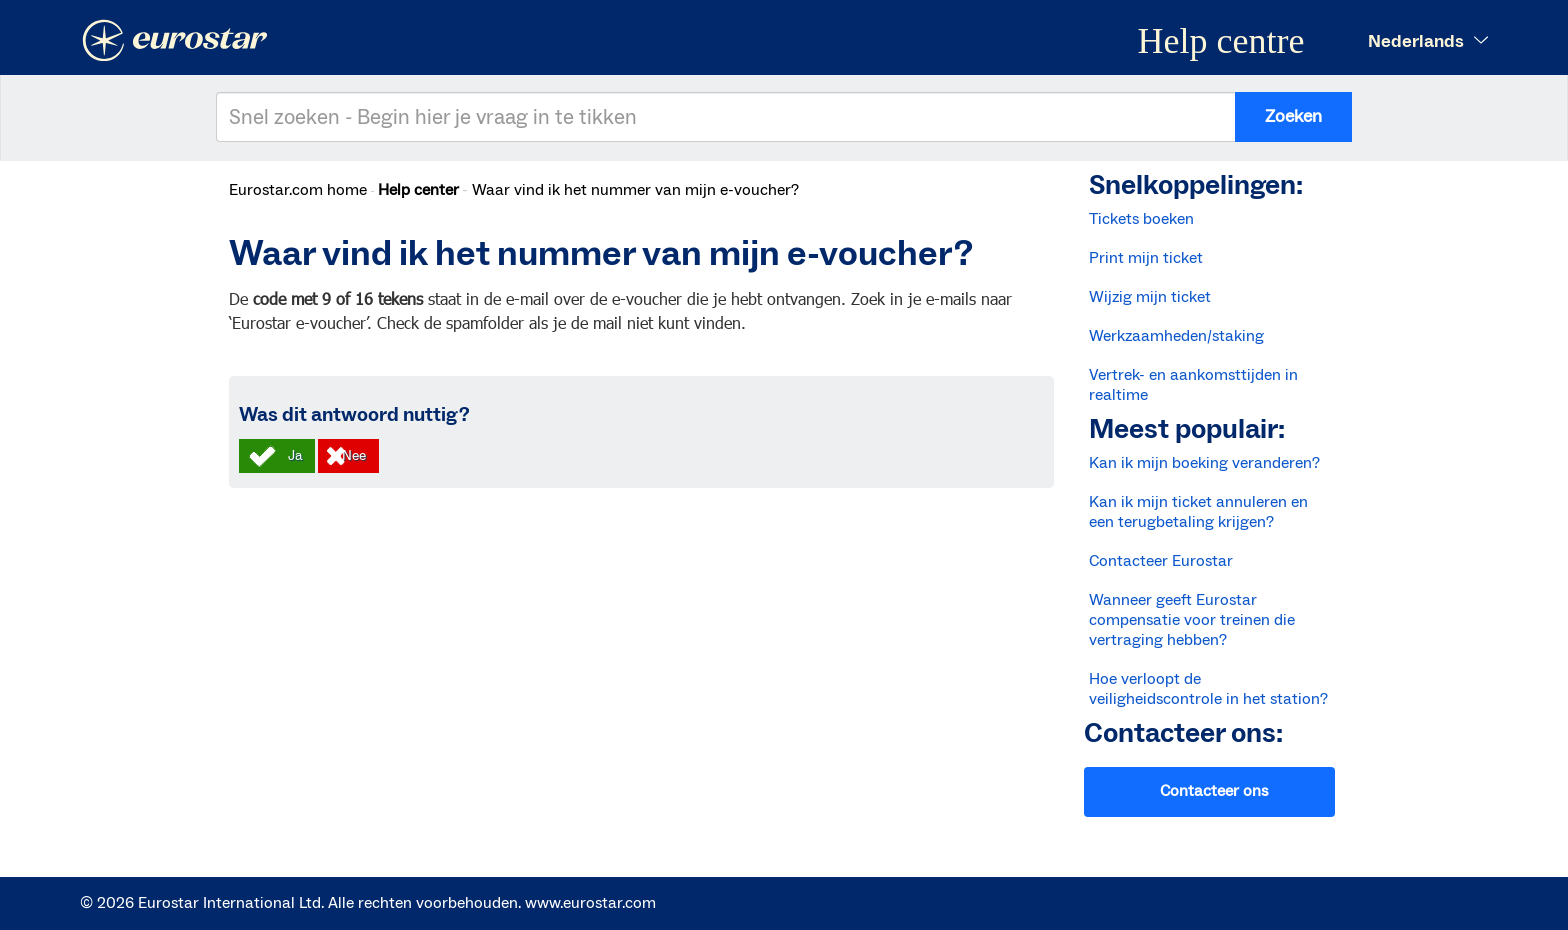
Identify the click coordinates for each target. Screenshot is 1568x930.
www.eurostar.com (590, 903)
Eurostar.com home (298, 190)
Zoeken (1293, 116)
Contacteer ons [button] (1214, 791)
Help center (418, 190)
